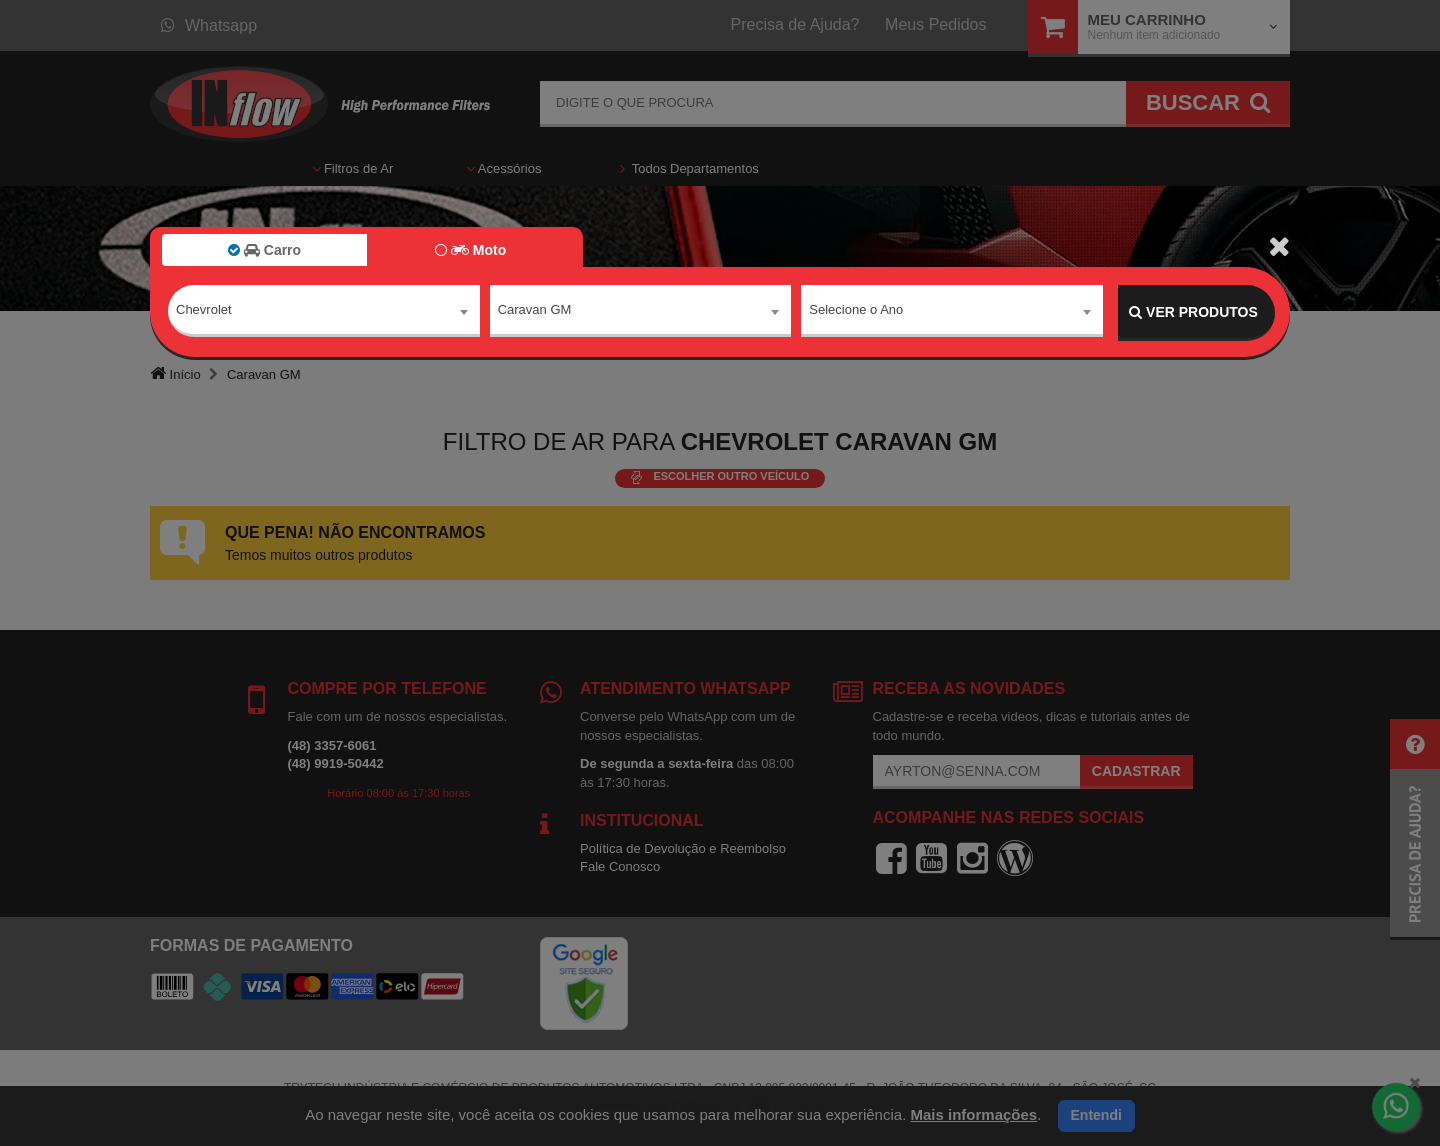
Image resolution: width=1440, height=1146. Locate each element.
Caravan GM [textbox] (535, 311)
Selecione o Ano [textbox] (856, 311)
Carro (264, 250)
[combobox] (324, 313)
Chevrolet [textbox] (204, 311)
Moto (470, 250)
